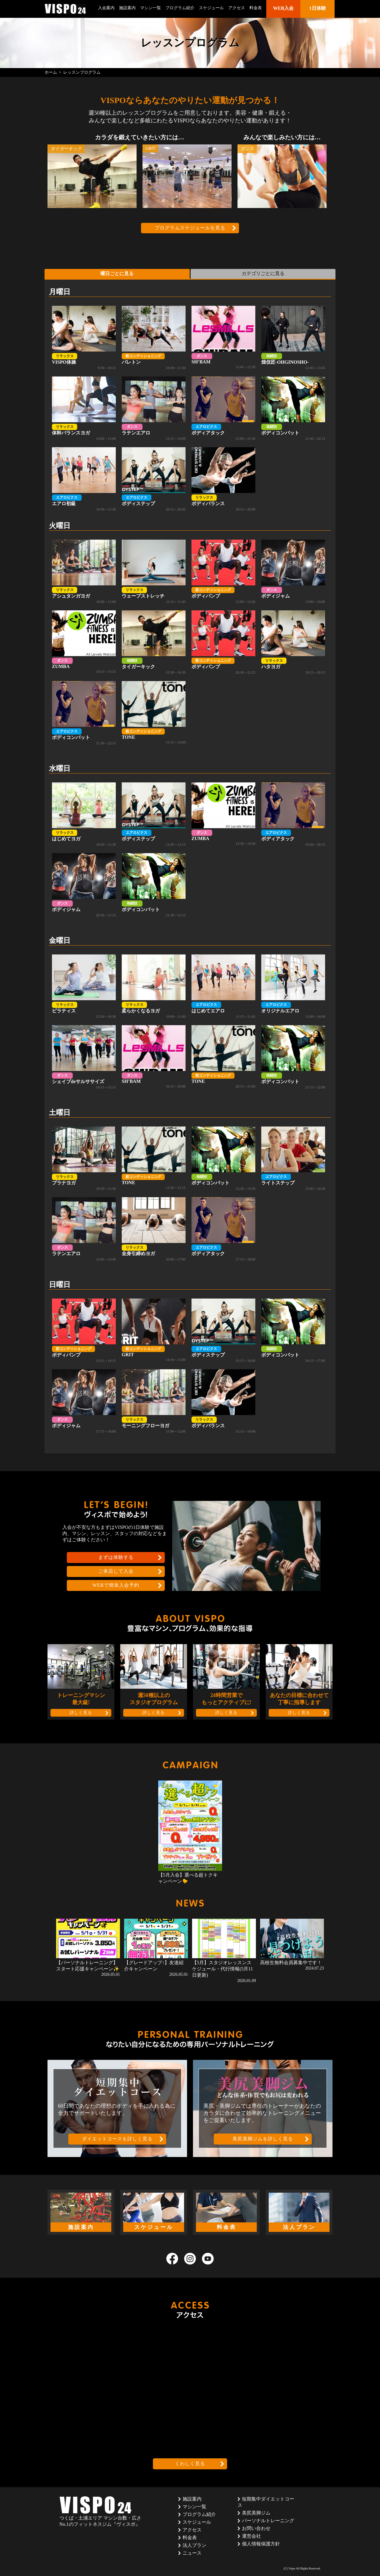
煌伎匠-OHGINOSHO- (293, 338)
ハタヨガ (293, 642)
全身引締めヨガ (154, 1229)
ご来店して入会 (116, 1571)
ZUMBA (84, 642)
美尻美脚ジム (256, 2512)
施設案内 (127, 8)
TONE (154, 713)
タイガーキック (154, 642)
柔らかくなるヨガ (154, 986)
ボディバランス (223, 479)
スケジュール (211, 8)
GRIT (154, 1330)
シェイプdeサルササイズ (84, 1057)
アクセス (236, 8)
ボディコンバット (293, 408)
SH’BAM (223, 338)
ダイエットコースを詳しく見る (117, 2138)
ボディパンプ (223, 572)
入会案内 (106, 8)
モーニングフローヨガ (154, 1401)
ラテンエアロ (154, 408)
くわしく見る (190, 2463)
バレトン (154, 338)
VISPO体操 (84, 338)
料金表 (255, 8)
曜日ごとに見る (117, 273)
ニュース (192, 2552)
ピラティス (84, 986)
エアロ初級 (84, 479)
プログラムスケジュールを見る (190, 227)
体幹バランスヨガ (84, 408)
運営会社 (251, 2536)
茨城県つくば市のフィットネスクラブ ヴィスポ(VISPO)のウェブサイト (65, 9)
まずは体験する (116, 1557)
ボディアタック (223, 408)
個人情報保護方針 (261, 2543)
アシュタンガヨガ (84, 572)
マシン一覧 (150, 8)
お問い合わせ (256, 2528)
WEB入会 (283, 8)
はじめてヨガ (84, 814)
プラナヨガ (84, 1158)
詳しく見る (81, 1712)
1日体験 (317, 8)
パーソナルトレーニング (268, 2520)
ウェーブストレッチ (154, 572)
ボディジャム (293, 572)
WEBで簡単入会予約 (115, 1585)
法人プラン (194, 2545)
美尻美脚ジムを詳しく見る (262, 2138)
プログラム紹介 (179, 8)
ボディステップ (154, 479)
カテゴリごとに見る (263, 273)
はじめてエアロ (223, 986)
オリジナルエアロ (293, 986)
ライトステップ (293, 1158)
